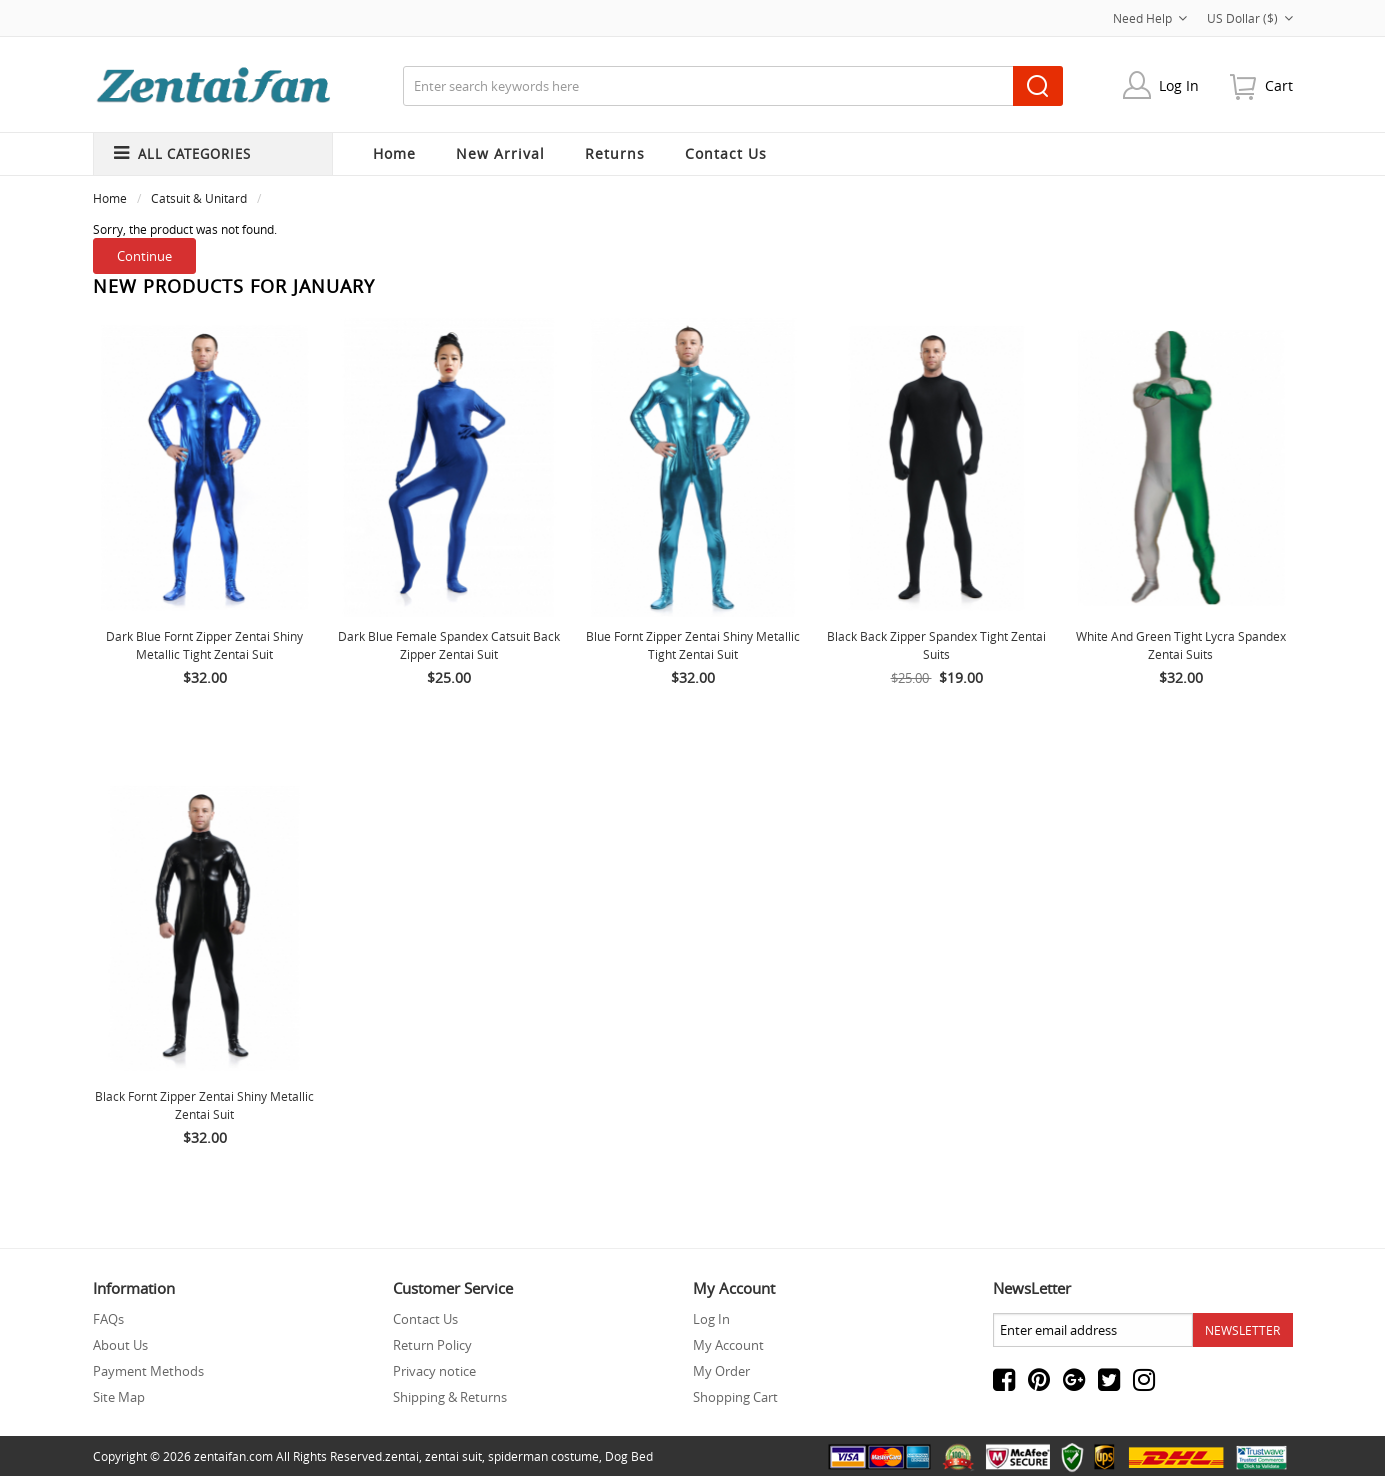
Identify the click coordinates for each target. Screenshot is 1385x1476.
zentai (402, 1456)
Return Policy (432, 1345)
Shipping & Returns (450, 1397)
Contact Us (425, 1319)
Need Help (1150, 18)
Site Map (119, 1397)
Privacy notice (434, 1371)
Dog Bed (629, 1456)
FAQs (108, 1319)
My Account (728, 1345)
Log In (1179, 85)
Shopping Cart (735, 1397)
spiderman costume (543, 1456)
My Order (721, 1371)
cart (1279, 85)
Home (394, 153)
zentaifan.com (233, 1456)
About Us (120, 1345)
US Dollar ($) (1250, 18)
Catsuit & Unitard (199, 198)
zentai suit (453, 1456)
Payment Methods (148, 1371)
